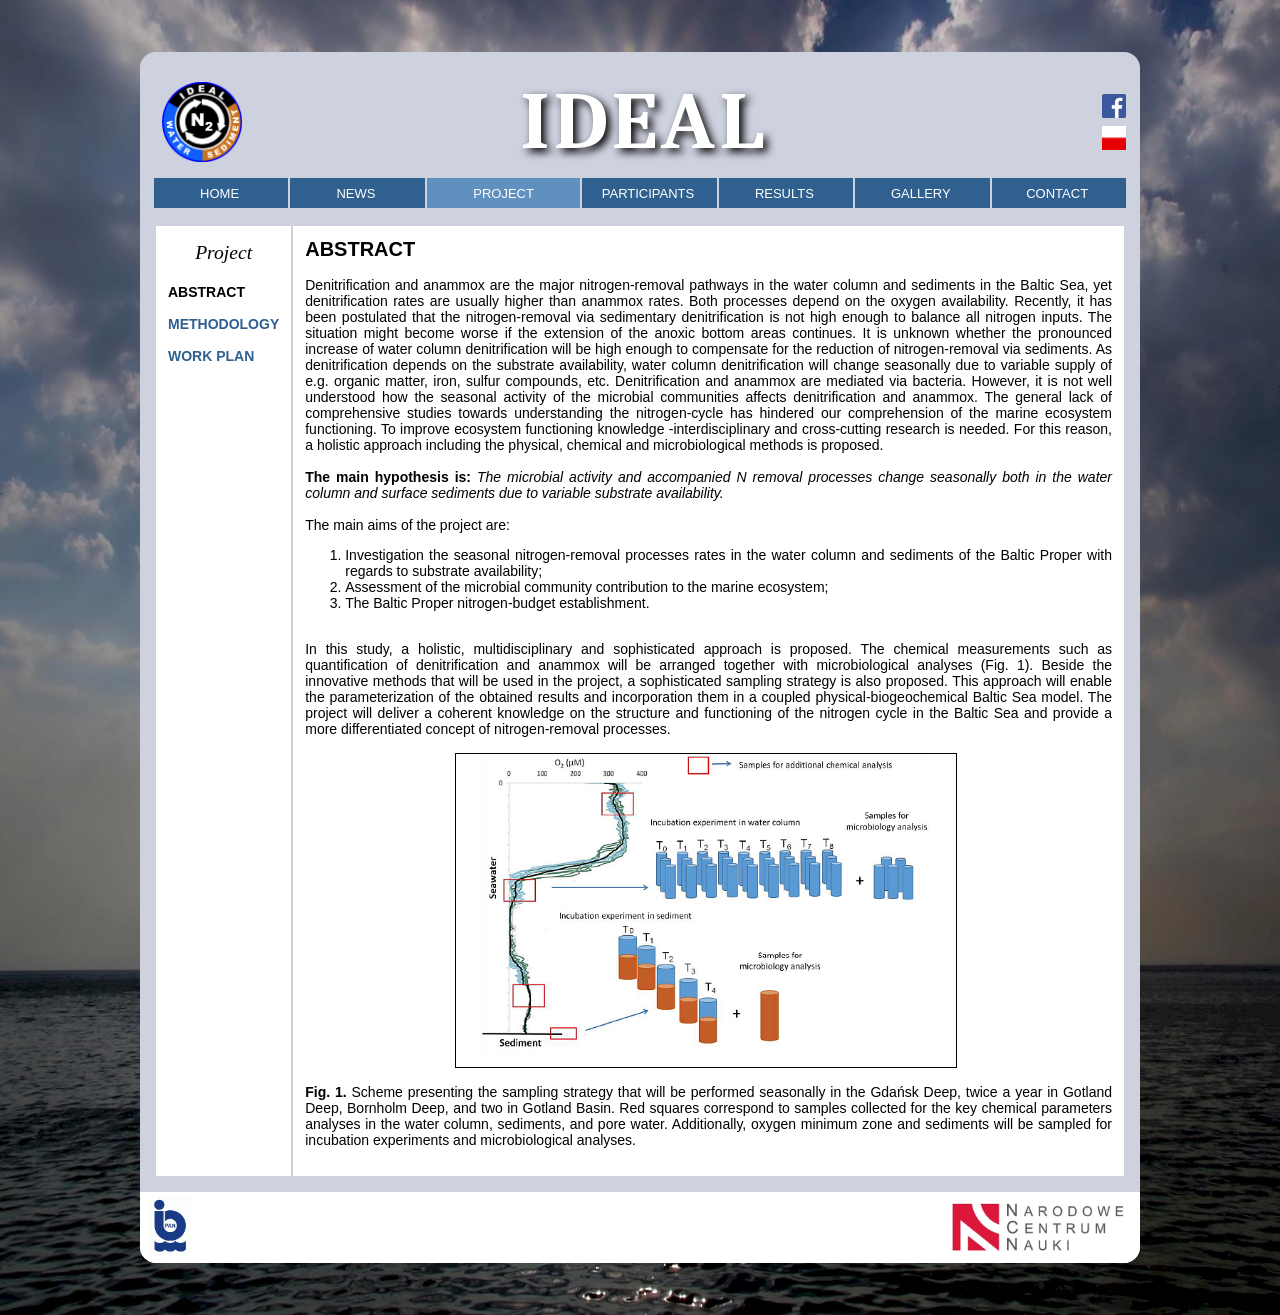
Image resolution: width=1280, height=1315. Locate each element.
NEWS (355, 193)
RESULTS (784, 193)
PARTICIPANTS (648, 193)
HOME (219, 193)
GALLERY (921, 193)
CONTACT (1057, 193)
